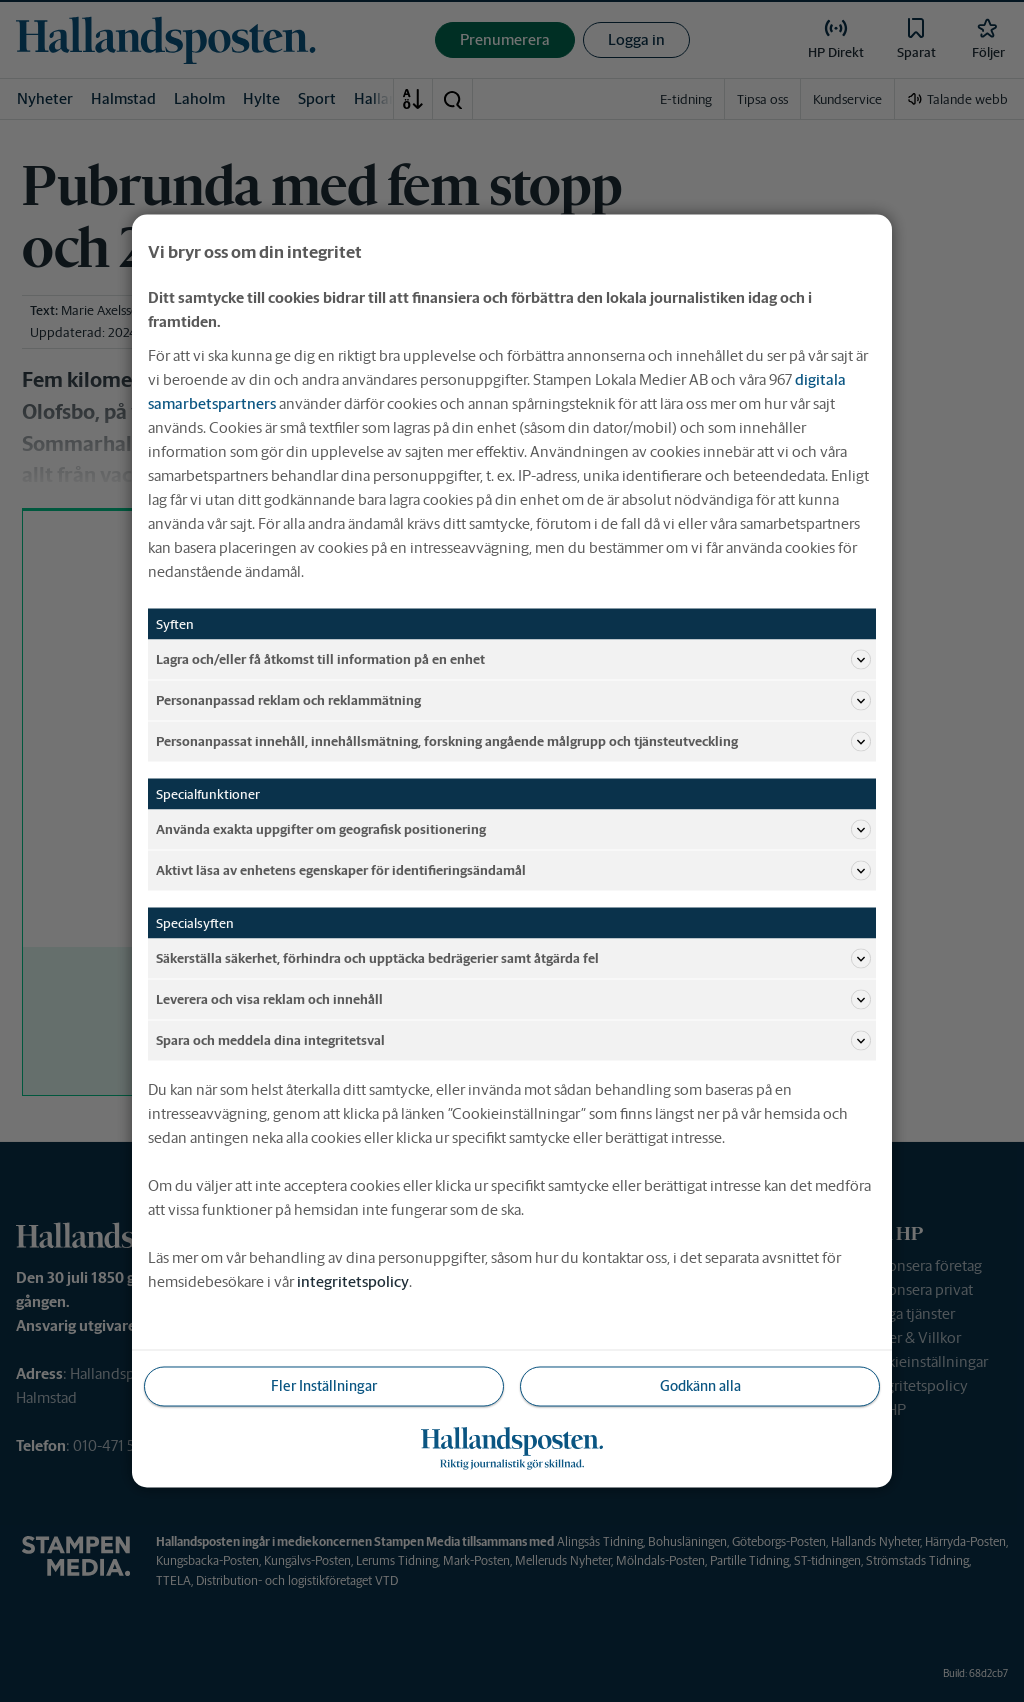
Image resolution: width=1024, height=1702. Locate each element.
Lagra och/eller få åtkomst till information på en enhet (513, 660)
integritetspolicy (353, 1281)
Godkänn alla (700, 1386)
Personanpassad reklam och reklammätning (513, 701)
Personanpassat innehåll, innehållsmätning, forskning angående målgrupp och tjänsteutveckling (513, 742)
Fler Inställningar (324, 1386)
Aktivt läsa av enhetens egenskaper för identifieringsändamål (513, 871)
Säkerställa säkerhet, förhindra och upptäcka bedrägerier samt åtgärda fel (513, 959)
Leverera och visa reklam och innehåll (513, 1000)
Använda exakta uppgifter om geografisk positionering (513, 830)
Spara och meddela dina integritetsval (513, 1041)
